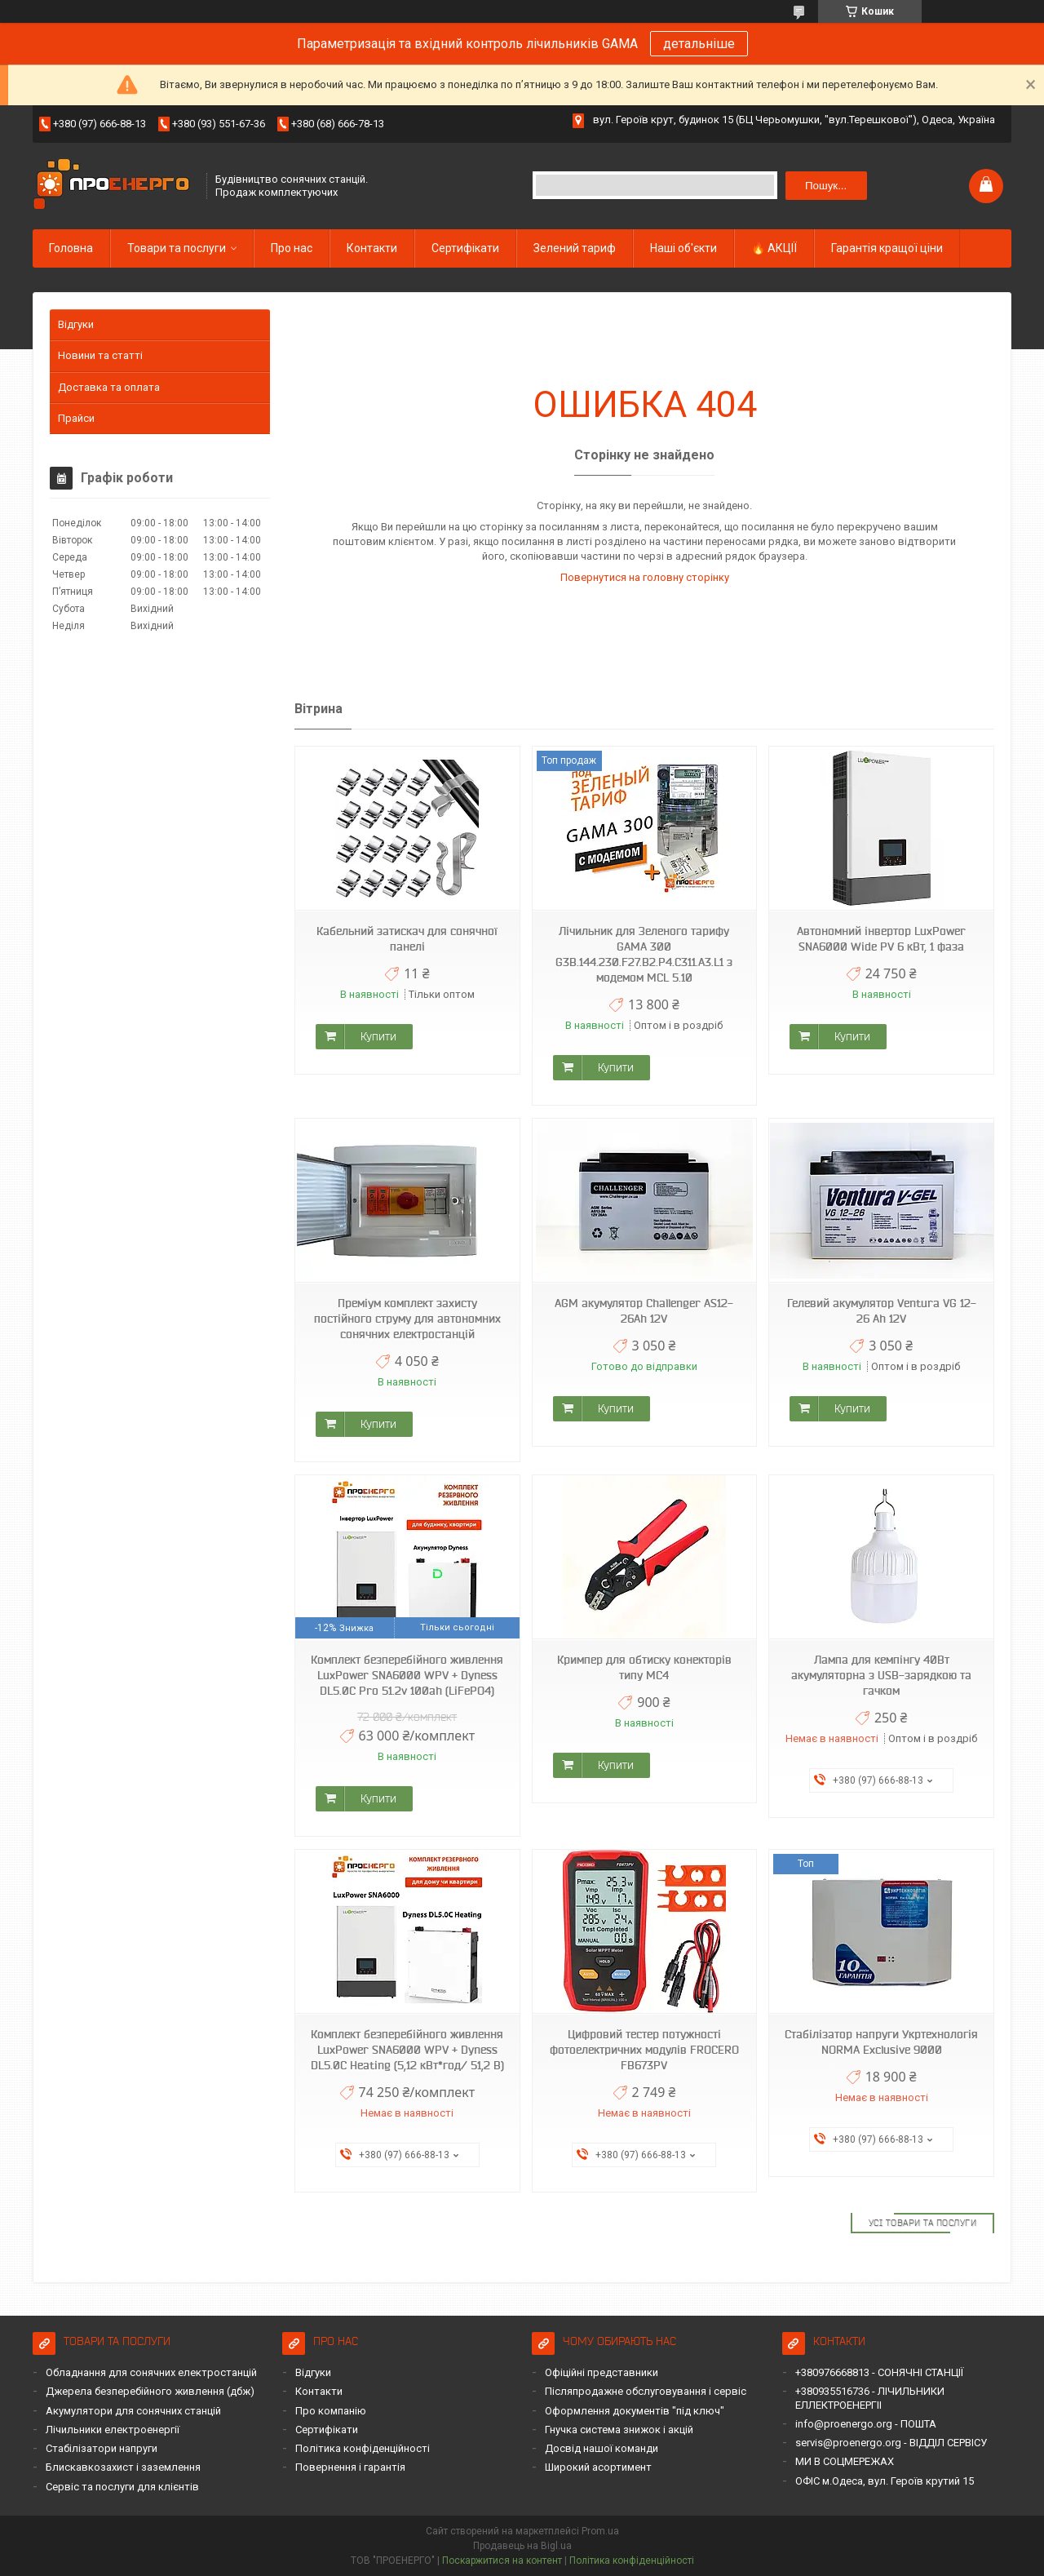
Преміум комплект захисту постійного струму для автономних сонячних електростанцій (407, 1319)
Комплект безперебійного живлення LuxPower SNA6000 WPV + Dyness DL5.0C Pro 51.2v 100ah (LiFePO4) (407, 1675)
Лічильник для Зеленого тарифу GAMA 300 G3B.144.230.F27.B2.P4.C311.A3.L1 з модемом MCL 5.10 (643, 954)
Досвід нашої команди (601, 2448)
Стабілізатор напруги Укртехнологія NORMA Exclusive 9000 (881, 2042)
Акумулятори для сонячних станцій (133, 2411)
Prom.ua (600, 2531)
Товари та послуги (176, 248)
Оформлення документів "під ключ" (634, 2411)
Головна (71, 248)
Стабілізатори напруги (101, 2448)
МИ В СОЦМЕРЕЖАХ (844, 2461)
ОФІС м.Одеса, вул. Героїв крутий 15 (884, 2481)
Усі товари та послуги (923, 2223)
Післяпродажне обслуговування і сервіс (645, 2391)
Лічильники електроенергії (112, 2429)
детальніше (699, 43)
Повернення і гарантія (350, 2467)
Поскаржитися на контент (502, 2560)
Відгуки (76, 324)
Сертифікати (465, 248)
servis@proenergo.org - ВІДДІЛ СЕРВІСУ (891, 2442)
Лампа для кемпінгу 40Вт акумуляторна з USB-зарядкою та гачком (881, 1675)
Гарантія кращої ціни (887, 248)
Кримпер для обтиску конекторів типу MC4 (644, 1667)
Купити (378, 1036)
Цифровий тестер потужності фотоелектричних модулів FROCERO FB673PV (644, 2050)
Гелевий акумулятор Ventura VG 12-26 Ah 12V (881, 1311)
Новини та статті (100, 355)
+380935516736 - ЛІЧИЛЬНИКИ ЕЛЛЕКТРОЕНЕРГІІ (869, 2397)
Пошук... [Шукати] (826, 186)
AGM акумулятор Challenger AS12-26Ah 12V (644, 1311)
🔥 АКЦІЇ (774, 248)
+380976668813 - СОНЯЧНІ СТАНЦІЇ (879, 2372)
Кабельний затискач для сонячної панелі (407, 938)
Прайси (76, 418)
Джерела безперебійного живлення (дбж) (150, 2391)
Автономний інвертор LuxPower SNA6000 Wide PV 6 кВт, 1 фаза (881, 938)
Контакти (372, 248)
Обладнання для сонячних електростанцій (151, 2372)
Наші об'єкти (683, 248)
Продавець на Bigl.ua (522, 2546)
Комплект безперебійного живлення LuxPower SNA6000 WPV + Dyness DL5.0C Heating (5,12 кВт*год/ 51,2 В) (407, 2050)
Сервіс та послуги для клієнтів (122, 2487)
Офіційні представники (601, 2372)
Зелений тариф (574, 248)
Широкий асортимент (598, 2467)
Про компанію (330, 2411)
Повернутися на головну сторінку (644, 577)
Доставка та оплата (109, 387)
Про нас (291, 248)
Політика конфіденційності (362, 2448)
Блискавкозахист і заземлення (123, 2467)
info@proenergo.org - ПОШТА (865, 2424)
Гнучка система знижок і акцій (619, 2429)
